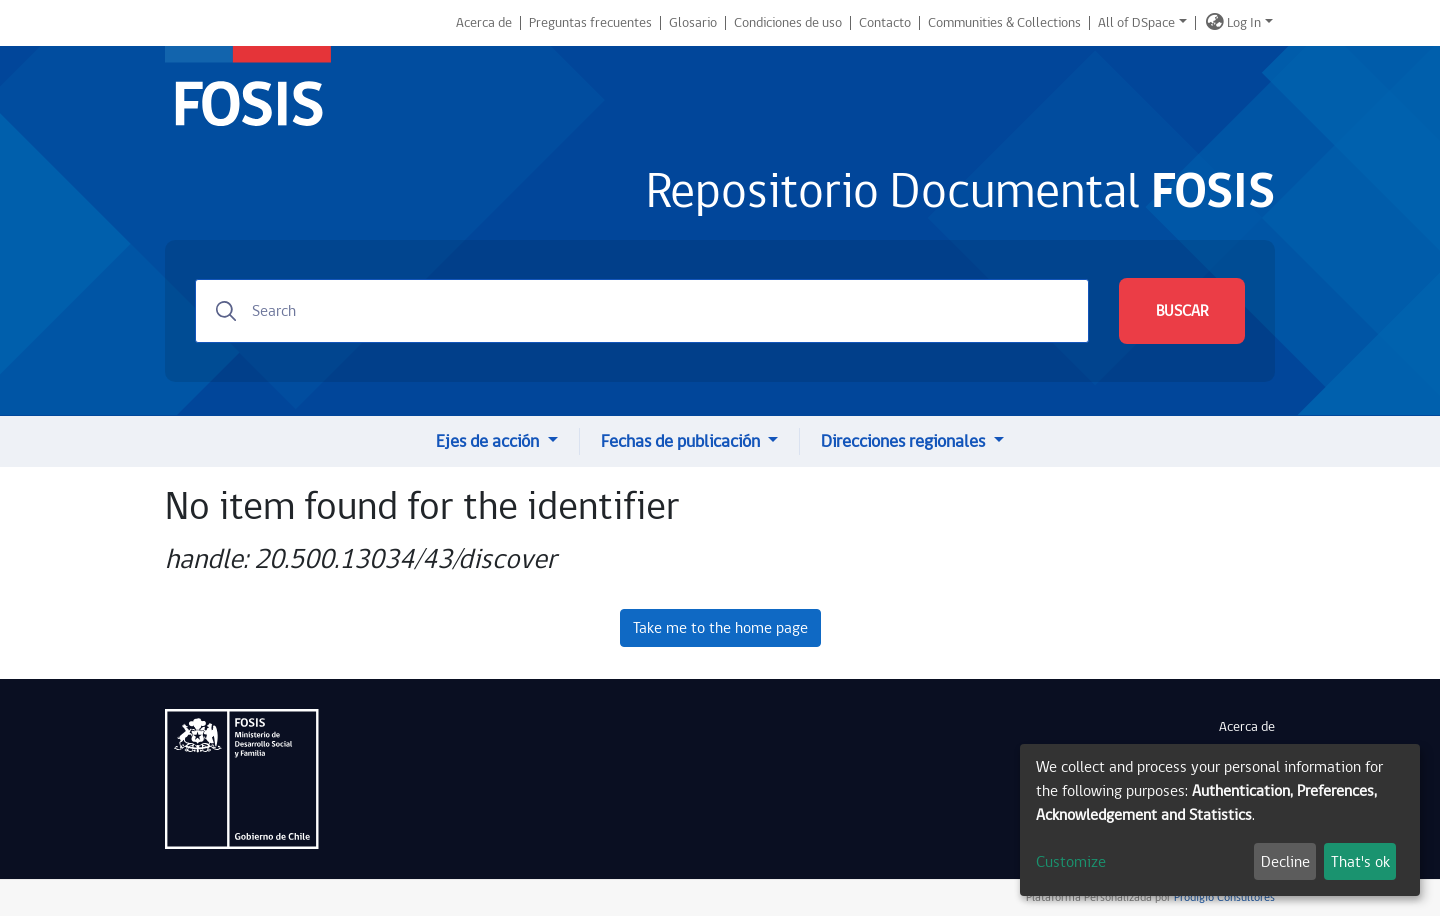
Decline (1285, 862)
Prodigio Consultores (1223, 897)
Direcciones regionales (905, 441)
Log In (1244, 23)
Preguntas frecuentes (590, 23)
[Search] (642, 311)
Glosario (693, 23)
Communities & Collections (1004, 23)
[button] (1215, 23)
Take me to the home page (720, 628)
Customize (1071, 862)
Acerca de (484, 23)
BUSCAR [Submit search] (1182, 311)
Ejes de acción (489, 441)
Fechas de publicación (682, 441)
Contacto (885, 23)
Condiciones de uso (788, 23)
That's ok (1360, 862)
